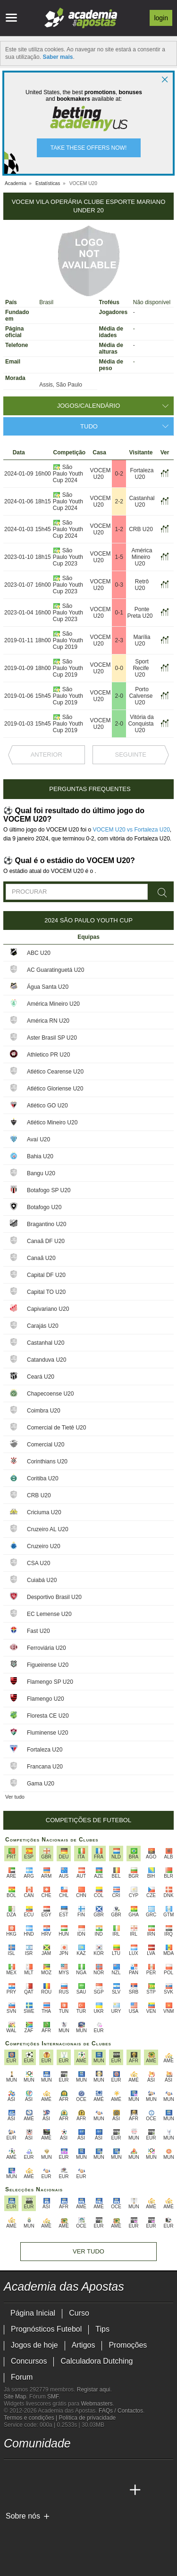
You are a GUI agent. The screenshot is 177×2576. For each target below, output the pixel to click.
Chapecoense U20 (50, 1393)
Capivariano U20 (48, 1309)
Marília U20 (141, 640)
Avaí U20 (38, 1139)
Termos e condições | (31, 2417)
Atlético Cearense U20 (55, 1071)
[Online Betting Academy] (47, 2490)
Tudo (89, 426)
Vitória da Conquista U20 (140, 724)
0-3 (119, 584)
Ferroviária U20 (46, 1648)
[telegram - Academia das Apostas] (100, 2471)
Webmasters (96, 2403)
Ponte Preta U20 (139, 612)
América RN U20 (48, 1020)
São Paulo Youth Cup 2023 (68, 557)
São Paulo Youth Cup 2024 (68, 474)
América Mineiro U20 (141, 557)
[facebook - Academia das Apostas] (65, 2471)
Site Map (15, 2396)
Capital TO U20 (46, 1292)
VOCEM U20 (100, 473)
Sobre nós (23, 2516)
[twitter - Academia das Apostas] (29, 2471)
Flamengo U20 (45, 1699)
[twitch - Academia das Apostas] (12, 2471)
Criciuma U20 (44, 1512)
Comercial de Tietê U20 (56, 1427)
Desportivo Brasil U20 (54, 1597)
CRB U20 (141, 529)
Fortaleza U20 (141, 473)
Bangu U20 (41, 1173)
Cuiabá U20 (42, 1580)
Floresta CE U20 (48, 1715)
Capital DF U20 (46, 1275)
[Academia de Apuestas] (65, 2490)
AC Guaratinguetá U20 (55, 970)
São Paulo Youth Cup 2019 (68, 640)
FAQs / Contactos (121, 2410)
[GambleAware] (28, 2532)
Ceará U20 (40, 1376)
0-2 (119, 473)
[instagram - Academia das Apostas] (82, 2471)
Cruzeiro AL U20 (47, 1529)
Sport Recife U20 (141, 668)
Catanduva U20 (46, 1360)
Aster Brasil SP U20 (52, 1037)
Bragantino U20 (46, 1224)
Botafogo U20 (44, 1207)
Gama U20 (40, 1783)
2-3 (119, 640)
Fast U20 (38, 1631)
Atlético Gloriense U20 (55, 1088)
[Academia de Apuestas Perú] (118, 2490)
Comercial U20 (45, 1444)
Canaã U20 (41, 1258)
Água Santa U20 (47, 987)
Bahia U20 (40, 1156)
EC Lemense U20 (49, 1614)
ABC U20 (39, 953)
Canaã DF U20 (46, 1241)
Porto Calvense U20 (140, 696)
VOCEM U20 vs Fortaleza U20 (131, 829)
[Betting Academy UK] (100, 2490)
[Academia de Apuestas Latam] (82, 2490)
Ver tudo (15, 1797)
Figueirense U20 (47, 1665)
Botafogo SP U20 (49, 1190)
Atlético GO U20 (47, 1105)
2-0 (119, 696)
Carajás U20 (43, 1326)
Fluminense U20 (47, 1732)
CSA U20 (38, 1563)
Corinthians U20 (47, 1461)
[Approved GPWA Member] (65, 2532)
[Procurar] (162, 893)
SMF (53, 2396)
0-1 (119, 612)
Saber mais (57, 57)
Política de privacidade (87, 2417)
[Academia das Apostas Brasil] (29, 2490)
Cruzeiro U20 (43, 1546)
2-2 (119, 501)
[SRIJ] (11, 2549)
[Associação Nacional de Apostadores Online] (93, 2532)
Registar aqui (93, 2389)
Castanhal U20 (141, 501)
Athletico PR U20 (48, 1054)
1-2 (119, 529)
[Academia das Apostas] (12, 2490)
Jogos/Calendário (88, 405)
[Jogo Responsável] (133, 2531)
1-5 (119, 557)
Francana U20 (45, 1766)
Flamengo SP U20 (50, 1682)
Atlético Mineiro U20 (52, 1122)
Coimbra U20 (43, 1410)
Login (161, 18)
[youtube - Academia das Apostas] (47, 2471)
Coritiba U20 (43, 1478)
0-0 (119, 668)
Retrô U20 (142, 584)
